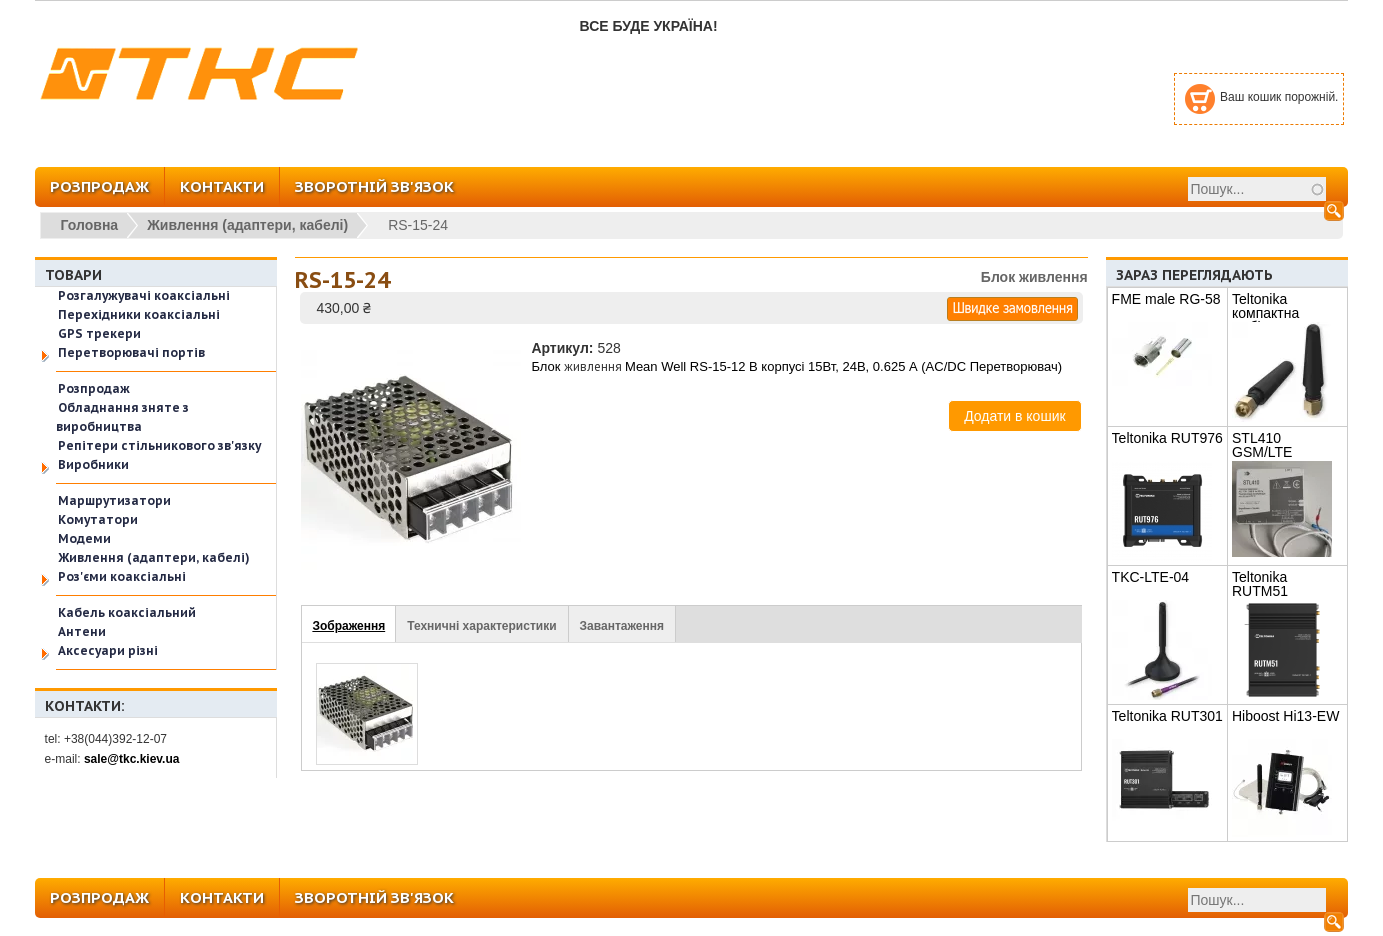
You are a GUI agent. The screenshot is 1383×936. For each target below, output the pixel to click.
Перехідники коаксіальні (139, 314)
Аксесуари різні (108, 650)
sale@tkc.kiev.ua (132, 759)
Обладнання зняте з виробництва (122, 417)
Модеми (84, 538)
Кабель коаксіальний (127, 612)
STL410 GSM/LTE (1262, 445)
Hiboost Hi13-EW (1285, 716)
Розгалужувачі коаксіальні (144, 295)
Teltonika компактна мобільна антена (1286, 313)
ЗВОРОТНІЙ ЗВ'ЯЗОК (374, 186)
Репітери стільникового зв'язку (159, 445)
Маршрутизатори (114, 500)
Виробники (93, 464)
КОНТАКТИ (222, 186)
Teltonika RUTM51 (1260, 584)
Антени (82, 631)
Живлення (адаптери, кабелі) (247, 225)
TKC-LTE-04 (1151, 577)
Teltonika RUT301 (1167, 716)
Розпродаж (94, 388)
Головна (90, 225)
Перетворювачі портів (131, 352)
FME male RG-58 (1166, 299)
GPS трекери (99, 333)
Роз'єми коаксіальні (122, 576)
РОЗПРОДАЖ (99, 186)
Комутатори (98, 519)
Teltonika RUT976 (1167, 438)
